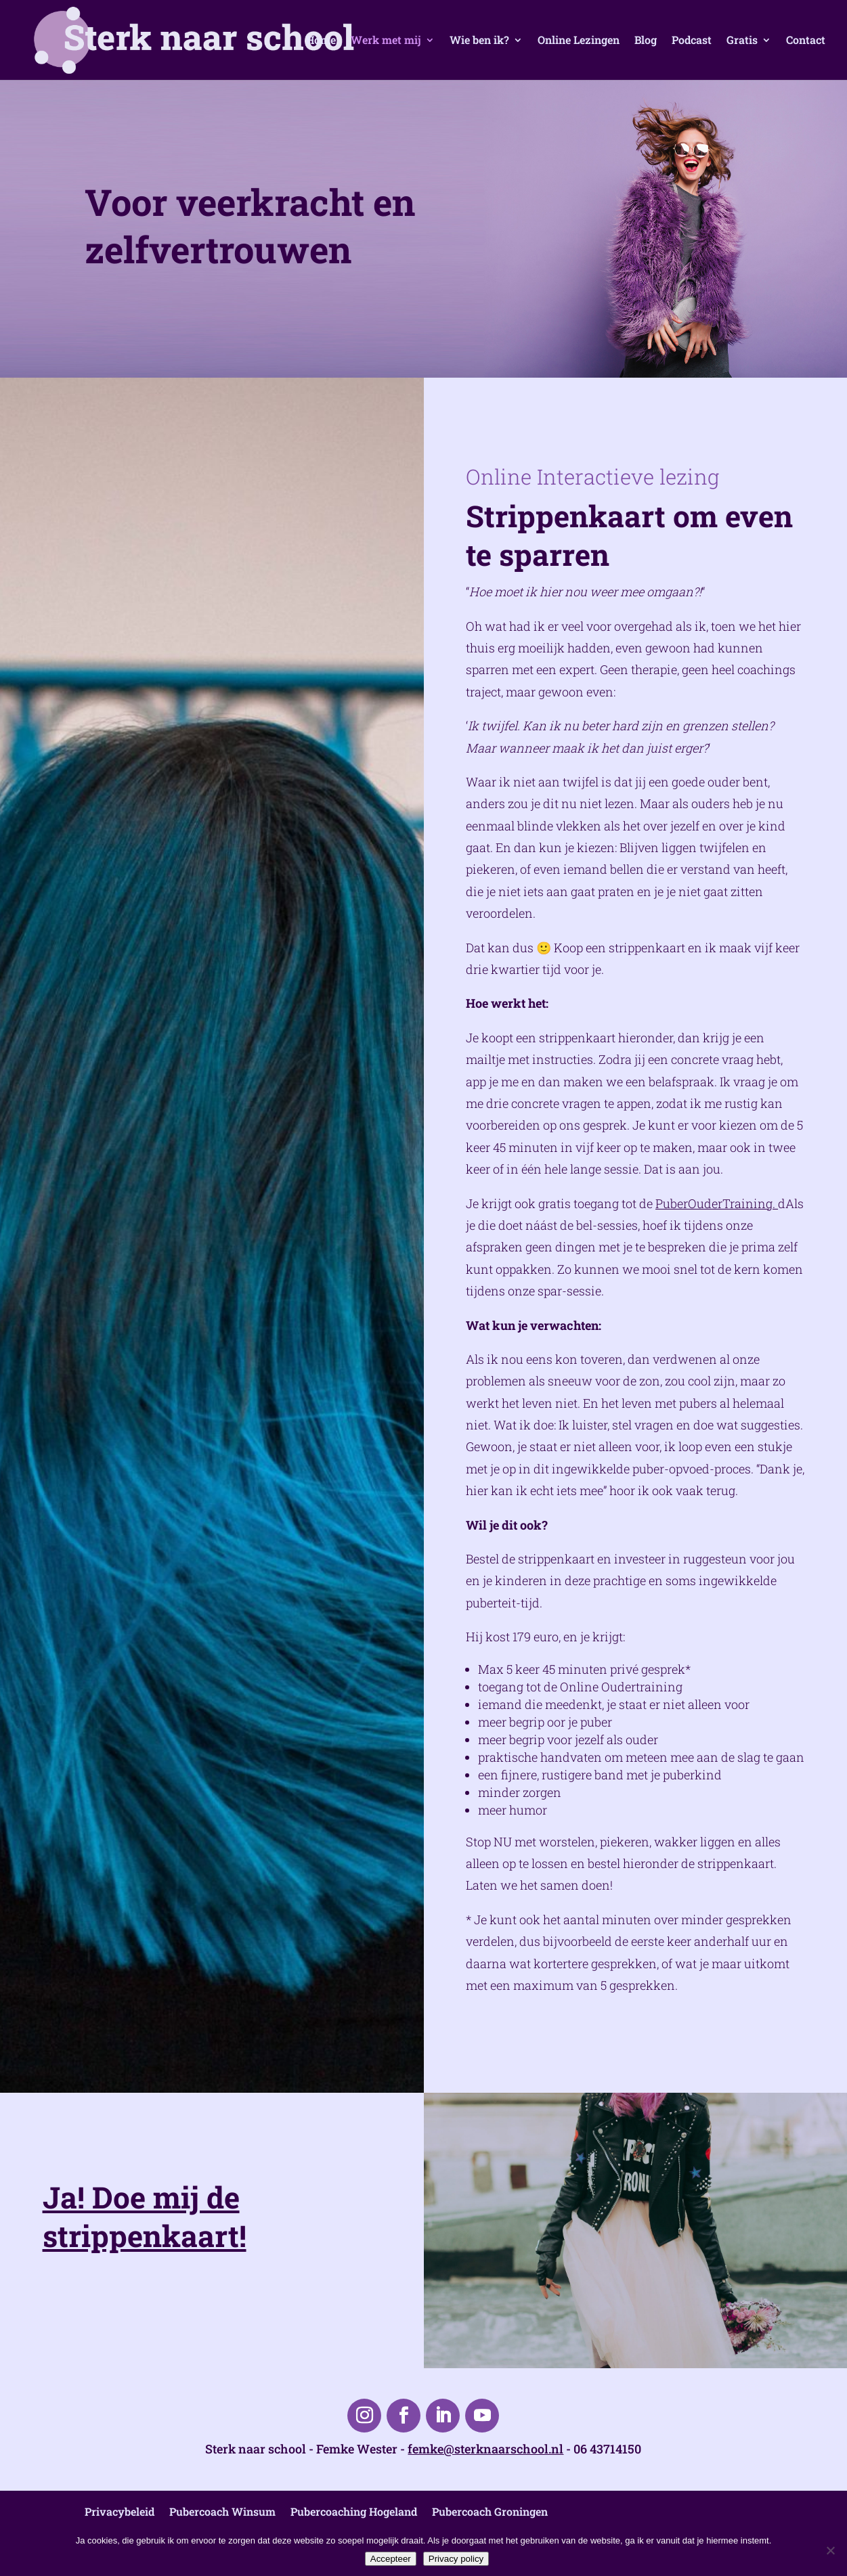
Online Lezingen (579, 41)
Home (321, 41)
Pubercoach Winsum (222, 2511)
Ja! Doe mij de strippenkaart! (144, 2216)
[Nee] (830, 2550)
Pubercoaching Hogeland (353, 2511)
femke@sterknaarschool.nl (485, 2449)
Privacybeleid (119, 2511)
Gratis (742, 41)
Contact (805, 41)
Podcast (692, 41)
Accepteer (390, 2559)
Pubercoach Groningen (490, 2511)
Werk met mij (386, 41)
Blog (645, 41)
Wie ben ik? (479, 41)
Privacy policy (456, 2559)
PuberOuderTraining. (716, 1203)
